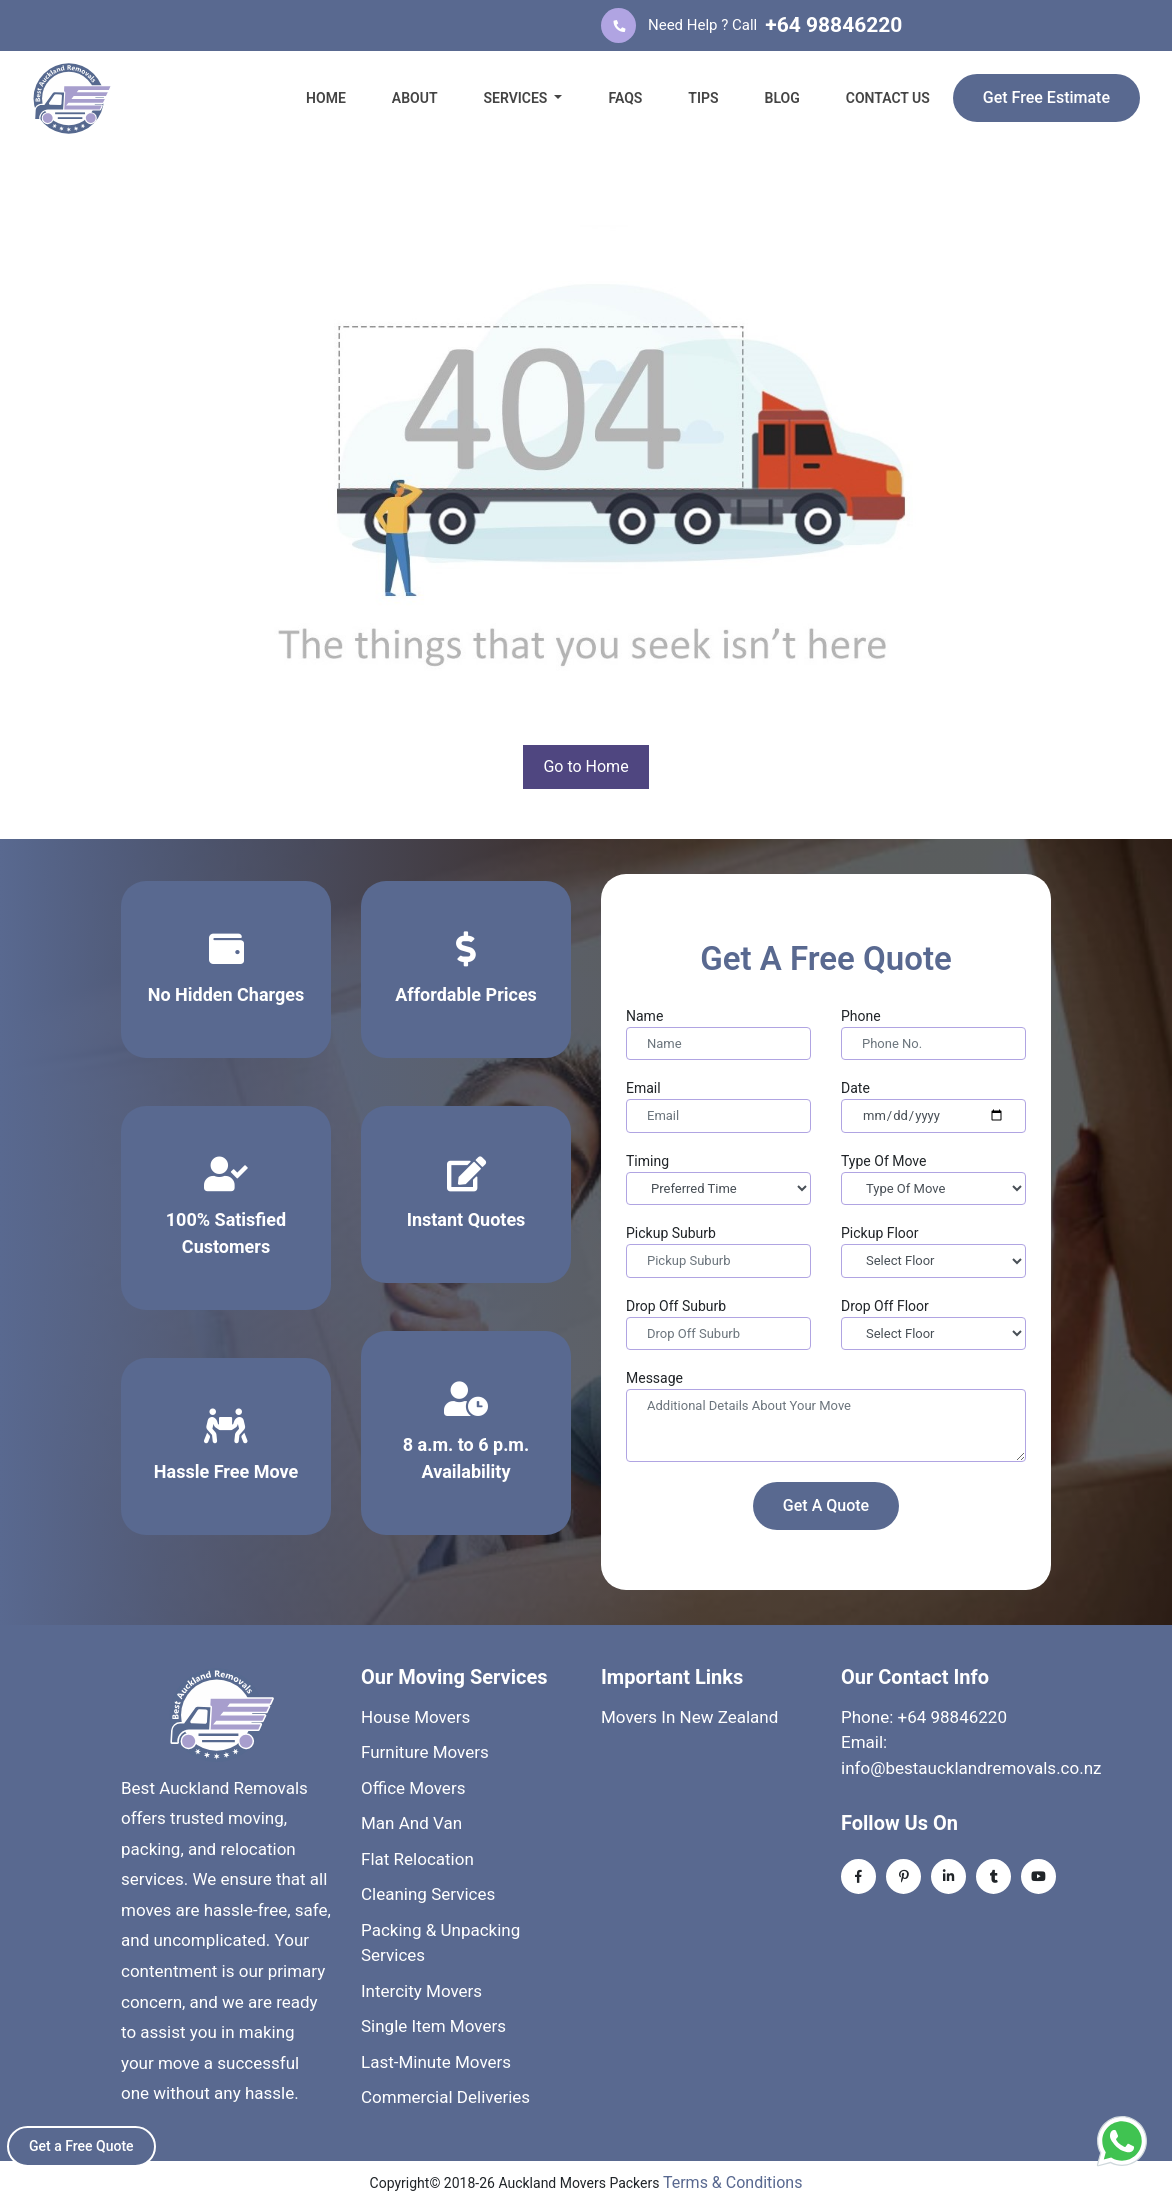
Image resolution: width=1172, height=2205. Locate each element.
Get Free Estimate (1046, 97)
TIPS (703, 98)
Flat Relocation (417, 1859)
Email (643, 1088)
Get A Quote (826, 1505)
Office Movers (413, 1788)
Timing (647, 1161)
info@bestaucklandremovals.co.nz (971, 1768)
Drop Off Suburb (676, 1306)
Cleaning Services (428, 1894)
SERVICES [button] (516, 98)
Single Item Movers (433, 2026)
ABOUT (415, 98)
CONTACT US (888, 98)
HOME (326, 98)
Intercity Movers (421, 1991)
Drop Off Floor (885, 1306)
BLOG (782, 98)
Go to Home (585, 766)
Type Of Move (883, 1161)
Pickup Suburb (671, 1233)
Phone (861, 1016)
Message (654, 1378)
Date (855, 1088)
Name (644, 1016)
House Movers (415, 1717)
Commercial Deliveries (445, 2097)
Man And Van (411, 1823)
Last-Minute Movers (436, 2062)
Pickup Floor (880, 1233)
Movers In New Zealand (689, 1717)
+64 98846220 (833, 25)
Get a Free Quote (81, 2146)
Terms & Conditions (733, 2182)
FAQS (625, 98)
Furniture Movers (425, 1752)
